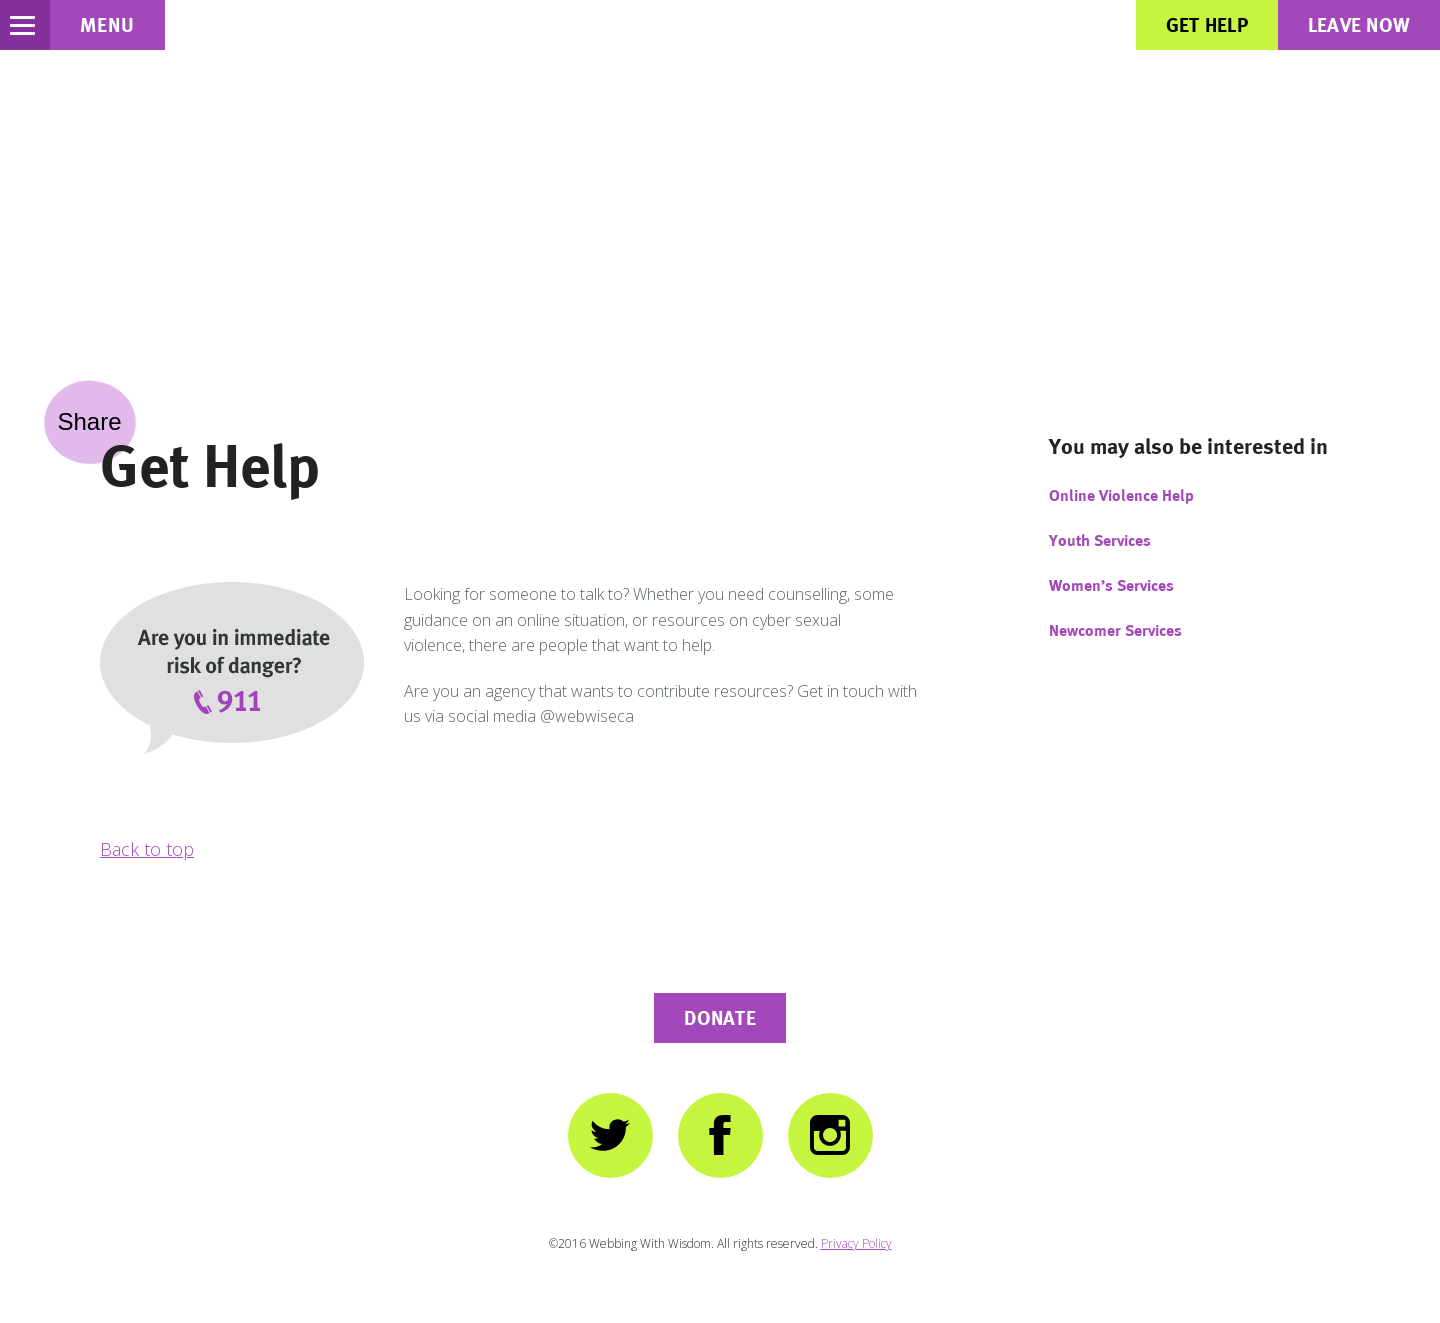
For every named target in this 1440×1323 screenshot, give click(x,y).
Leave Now (1359, 25)
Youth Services (1100, 540)
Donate (720, 1018)
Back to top (147, 849)
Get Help (1207, 25)
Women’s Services (1111, 585)
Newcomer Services (1115, 630)
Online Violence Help (1121, 495)
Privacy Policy (856, 1243)
